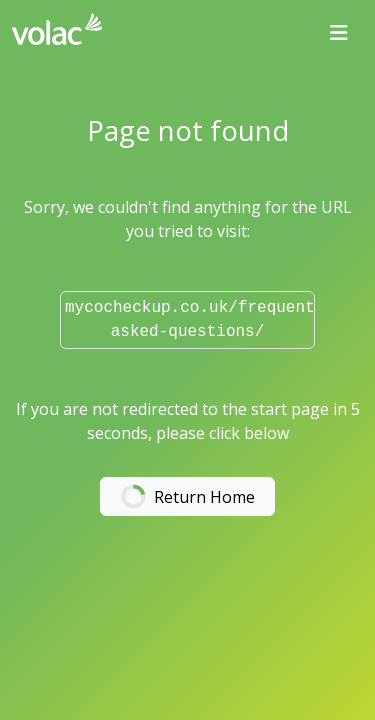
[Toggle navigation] (338, 33)
